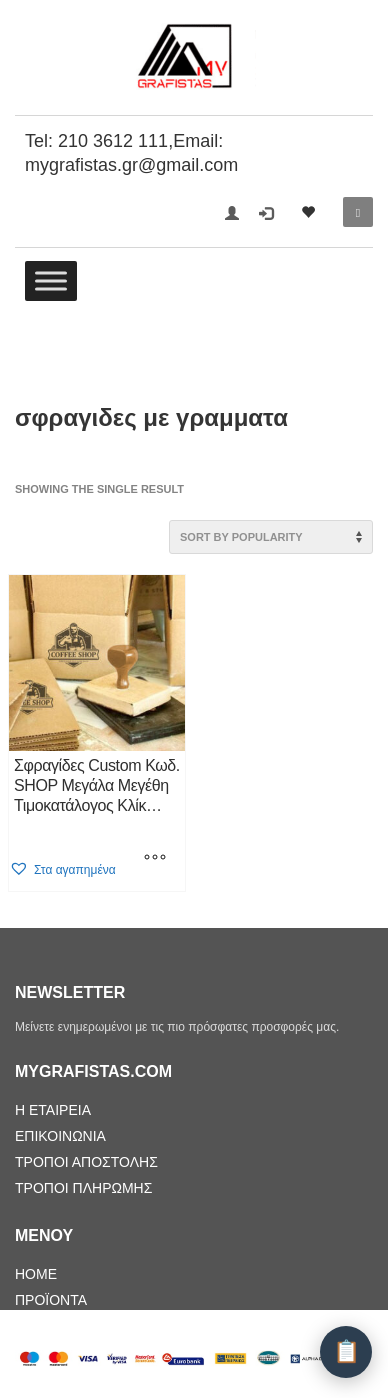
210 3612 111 (113, 141)
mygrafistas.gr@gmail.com (131, 165)
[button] (62, 869)
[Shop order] (271, 537)
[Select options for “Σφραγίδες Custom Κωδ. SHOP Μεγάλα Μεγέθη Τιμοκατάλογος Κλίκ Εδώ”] (155, 859)
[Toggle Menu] (51, 280)
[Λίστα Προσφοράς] (346, 1352)
